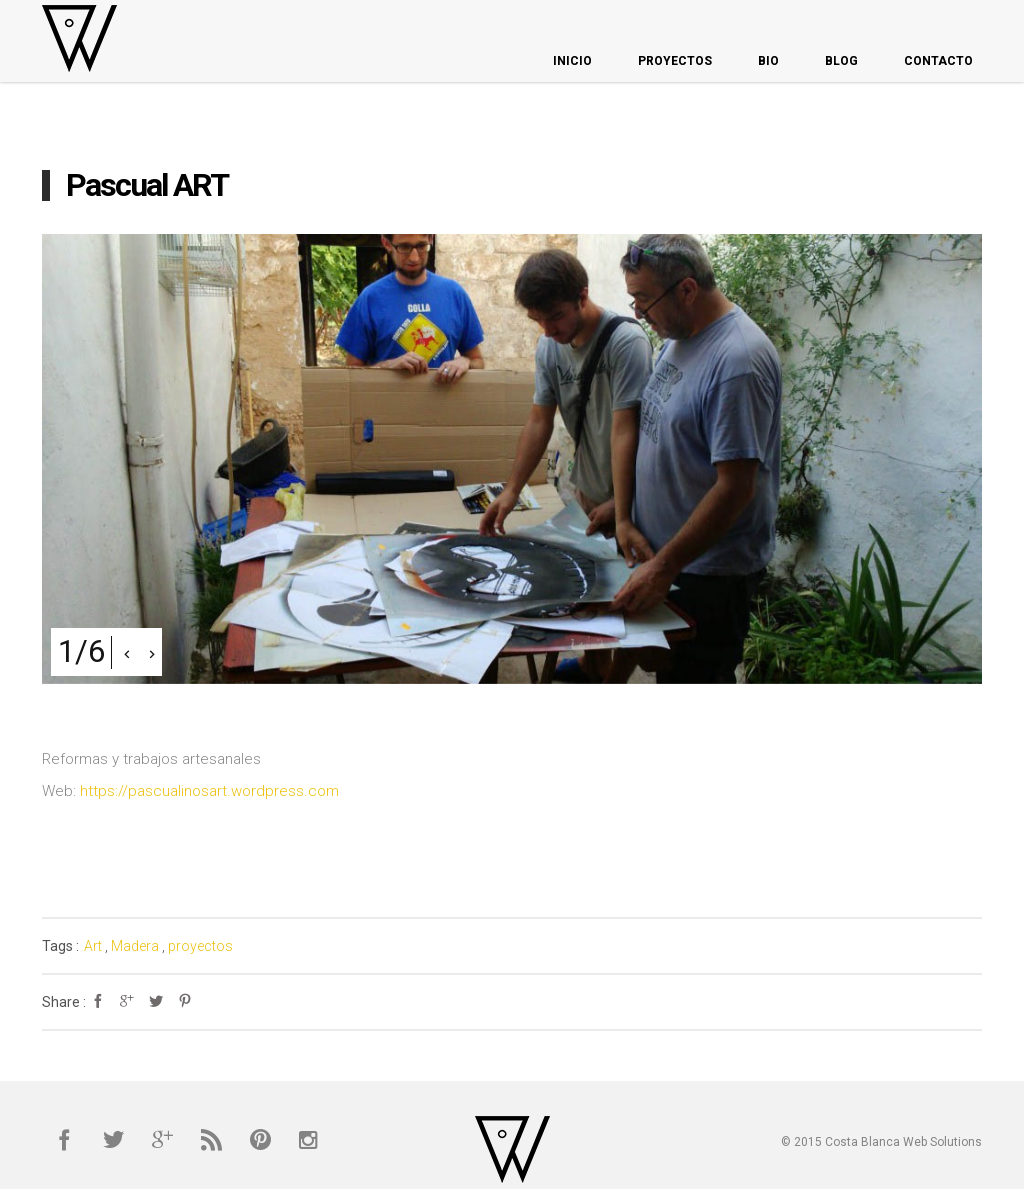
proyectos (200, 946)
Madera (135, 946)
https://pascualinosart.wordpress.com (209, 791)
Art (93, 946)
